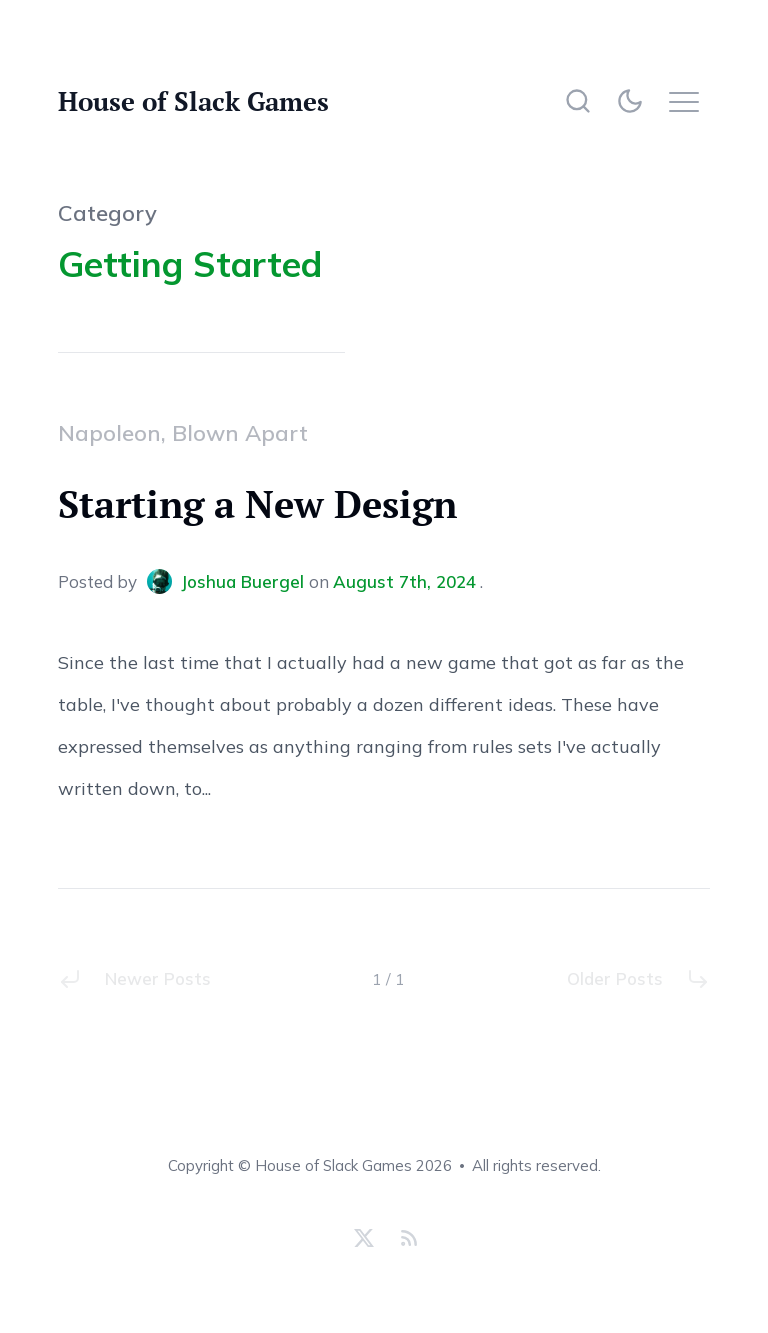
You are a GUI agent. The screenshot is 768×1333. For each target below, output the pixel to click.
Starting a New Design (257, 504)
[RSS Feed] (406, 1238)
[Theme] (633, 100)
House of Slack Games (193, 101)
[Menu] (689, 100)
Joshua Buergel (228, 581)
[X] (364, 1238)
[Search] (577, 100)
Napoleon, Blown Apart (183, 433)
